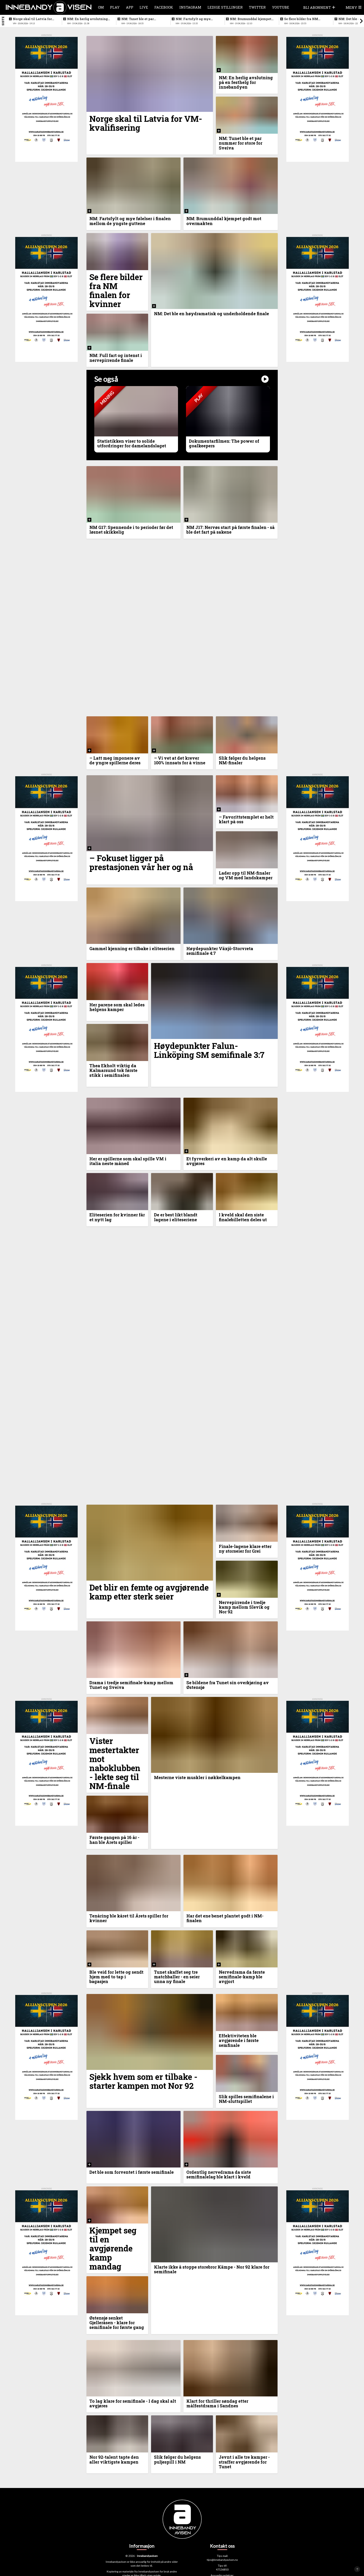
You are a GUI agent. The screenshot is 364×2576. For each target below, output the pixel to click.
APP (129, 7)
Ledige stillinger (225, 7)
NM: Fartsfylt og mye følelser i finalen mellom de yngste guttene (195, 19)
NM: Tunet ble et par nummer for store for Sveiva (138, 19)
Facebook (163, 7)
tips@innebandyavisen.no (222, 2559)
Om (101, 7)
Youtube (280, 7)
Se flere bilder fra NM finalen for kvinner (301, 19)
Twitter (257, 7)
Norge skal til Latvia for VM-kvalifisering (32, 19)
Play (115, 7)
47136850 (222, 2569)
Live (144, 7)
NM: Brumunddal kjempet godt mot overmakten (250, 19)
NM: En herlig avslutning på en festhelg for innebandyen (87, 19)
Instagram (190, 7)
